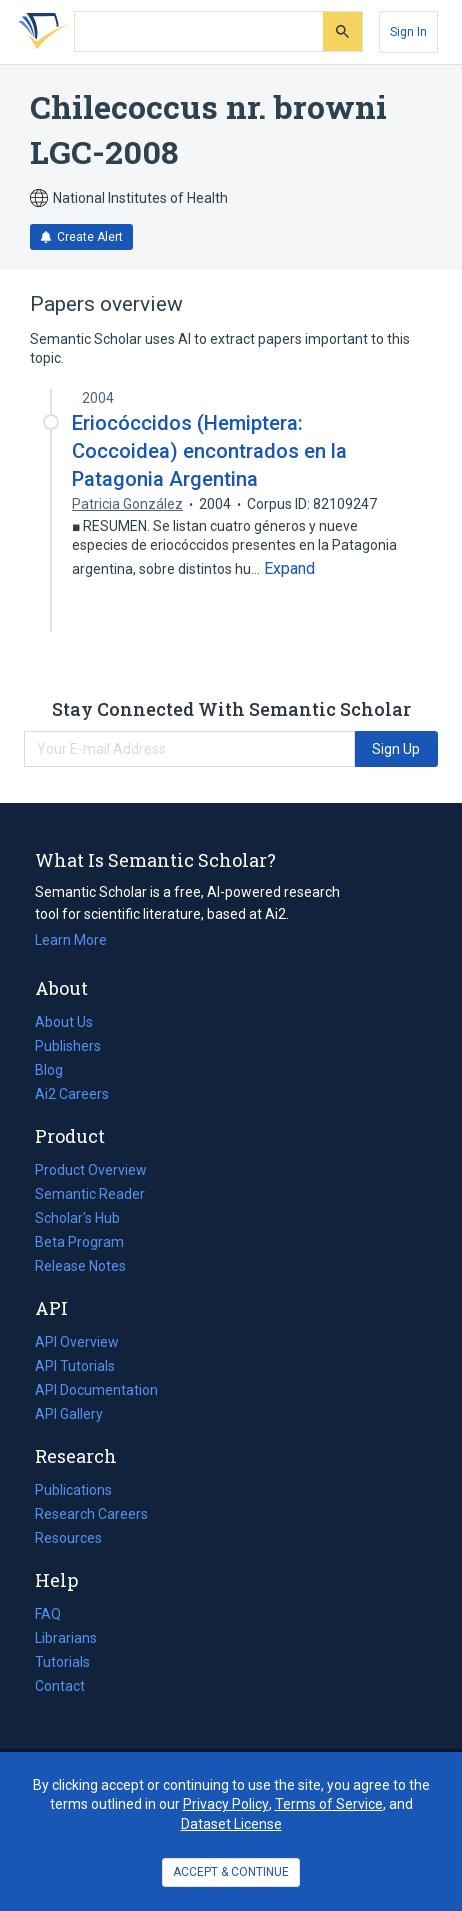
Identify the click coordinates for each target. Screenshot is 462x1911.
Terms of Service (329, 1804)
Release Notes (80, 1266)
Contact (60, 1686)
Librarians (66, 1638)
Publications (73, 1490)
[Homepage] (39, 32)
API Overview (77, 1342)
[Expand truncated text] (289, 569)
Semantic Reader (90, 1194)
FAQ (48, 1614)
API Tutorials (75, 1366)
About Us (64, 1022)
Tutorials (62, 1662)
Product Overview (91, 1170)
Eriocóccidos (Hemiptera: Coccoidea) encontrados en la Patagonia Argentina (209, 451)
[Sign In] (408, 32)
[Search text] (199, 32)
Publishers (68, 1046)
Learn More (71, 940)
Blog (57, 1070)
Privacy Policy (226, 1804)
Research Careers (91, 1514)
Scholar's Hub (77, 1218)
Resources (68, 1538)
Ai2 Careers (72, 1094)
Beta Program (79, 1242)
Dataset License (231, 1824)
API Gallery (69, 1414)
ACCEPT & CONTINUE (231, 1872)
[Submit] (342, 31)
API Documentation (96, 1390)
